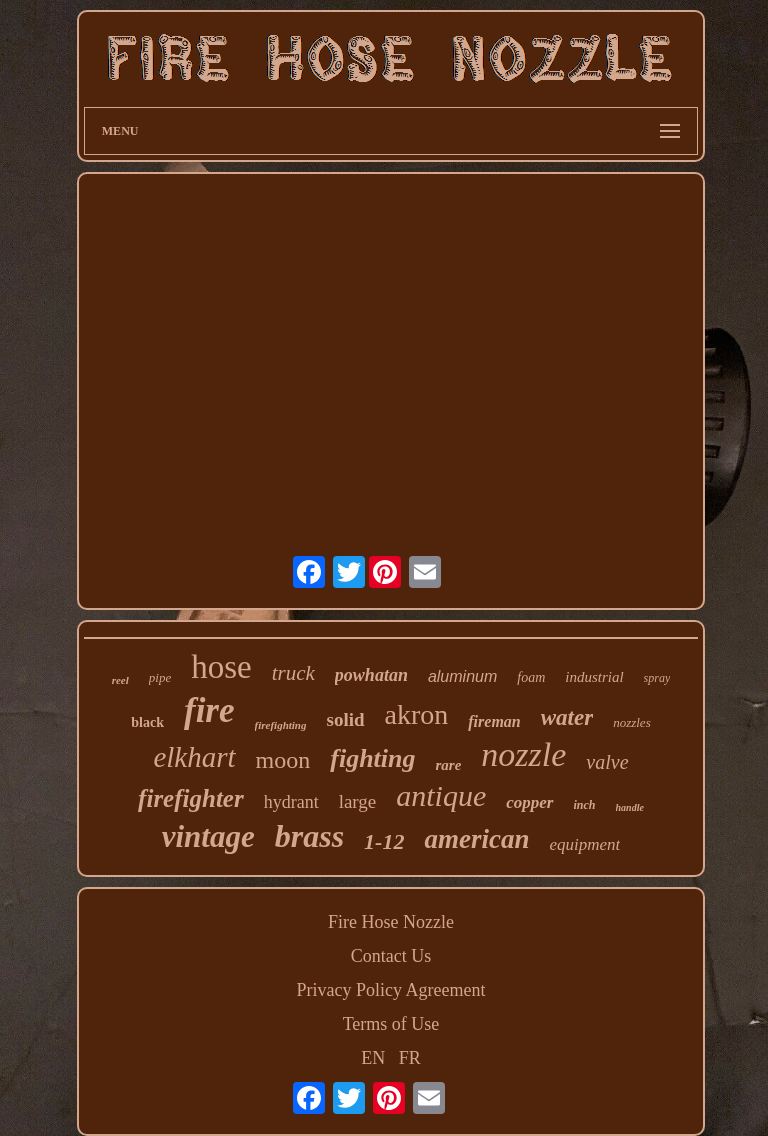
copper (529, 802)
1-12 (384, 841)
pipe (160, 677)
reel (120, 680)
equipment (584, 844)
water (567, 717)
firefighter (191, 798)
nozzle (523, 754)
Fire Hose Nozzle (391, 922)
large (358, 801)
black (147, 722)
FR (410, 1058)
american (476, 839)
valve (607, 762)
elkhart (194, 757)
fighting (372, 758)
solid (345, 719)
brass (309, 836)
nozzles (632, 722)
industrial (594, 677)
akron (417, 714)
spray (657, 678)
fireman (494, 721)
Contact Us (391, 956)
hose (221, 667)
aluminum (462, 676)
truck (293, 673)
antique (441, 795)
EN (373, 1058)
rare (449, 765)
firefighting (281, 725)
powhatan (371, 675)
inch (585, 805)
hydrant (291, 802)
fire (209, 710)
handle (630, 807)
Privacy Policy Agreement (391, 990)
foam (531, 677)
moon (283, 760)
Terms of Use (391, 1024)
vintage (208, 836)
